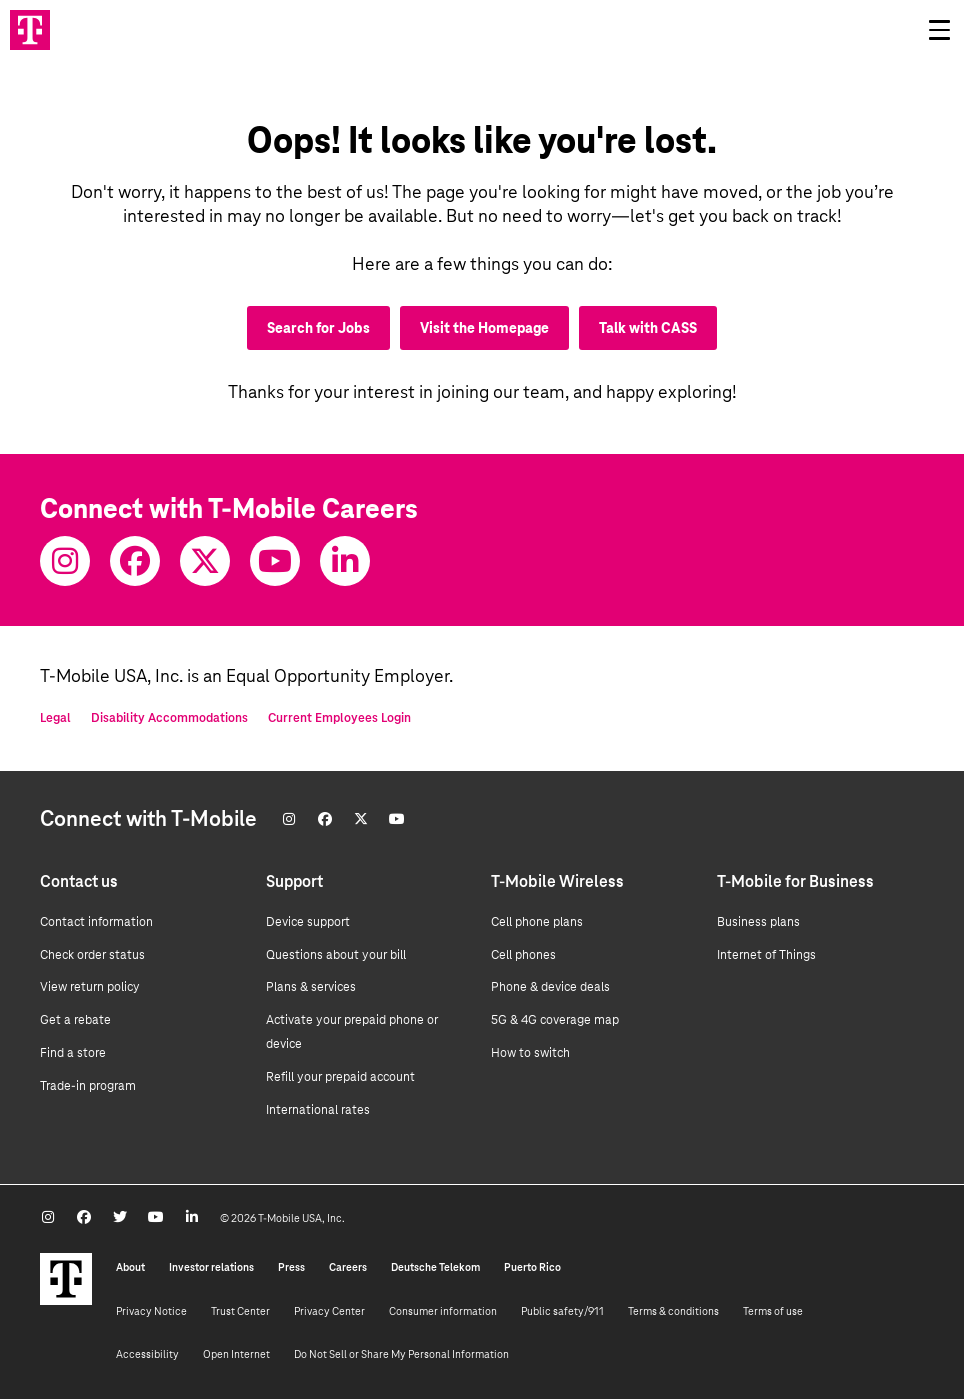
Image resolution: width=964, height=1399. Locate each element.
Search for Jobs (318, 328)
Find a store (73, 1053)
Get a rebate (75, 1020)
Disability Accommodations (169, 718)
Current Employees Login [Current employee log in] (339, 718)
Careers (348, 1267)
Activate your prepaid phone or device (352, 1032)
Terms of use (773, 1311)
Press (291, 1267)
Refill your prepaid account (340, 1077)
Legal (55, 718)
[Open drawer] (939, 30)
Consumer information (443, 1311)
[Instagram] (65, 561)
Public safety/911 (562, 1311)
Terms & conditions (673, 1311)
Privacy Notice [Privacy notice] (151, 1311)
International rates (318, 1110)
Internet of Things (766, 955)
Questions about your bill (336, 955)
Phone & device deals (550, 987)
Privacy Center (329, 1311)
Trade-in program (88, 1086)
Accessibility (147, 1354)
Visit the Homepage (484, 328)
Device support (308, 922)
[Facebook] (135, 561)
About (130, 1267)
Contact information (96, 922)
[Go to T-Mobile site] (30, 30)
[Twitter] (205, 561)
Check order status (92, 955)
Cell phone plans (537, 922)
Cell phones (523, 955)
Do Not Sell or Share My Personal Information (401, 1354)
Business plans (758, 922)
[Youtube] (275, 561)
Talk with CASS (648, 328)
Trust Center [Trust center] (240, 1311)
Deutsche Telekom (435, 1267)
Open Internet (236, 1354)
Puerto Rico (532, 1267)
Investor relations (211, 1267)
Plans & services (311, 987)
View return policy (90, 987)
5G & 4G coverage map (555, 1020)
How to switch (530, 1053)
